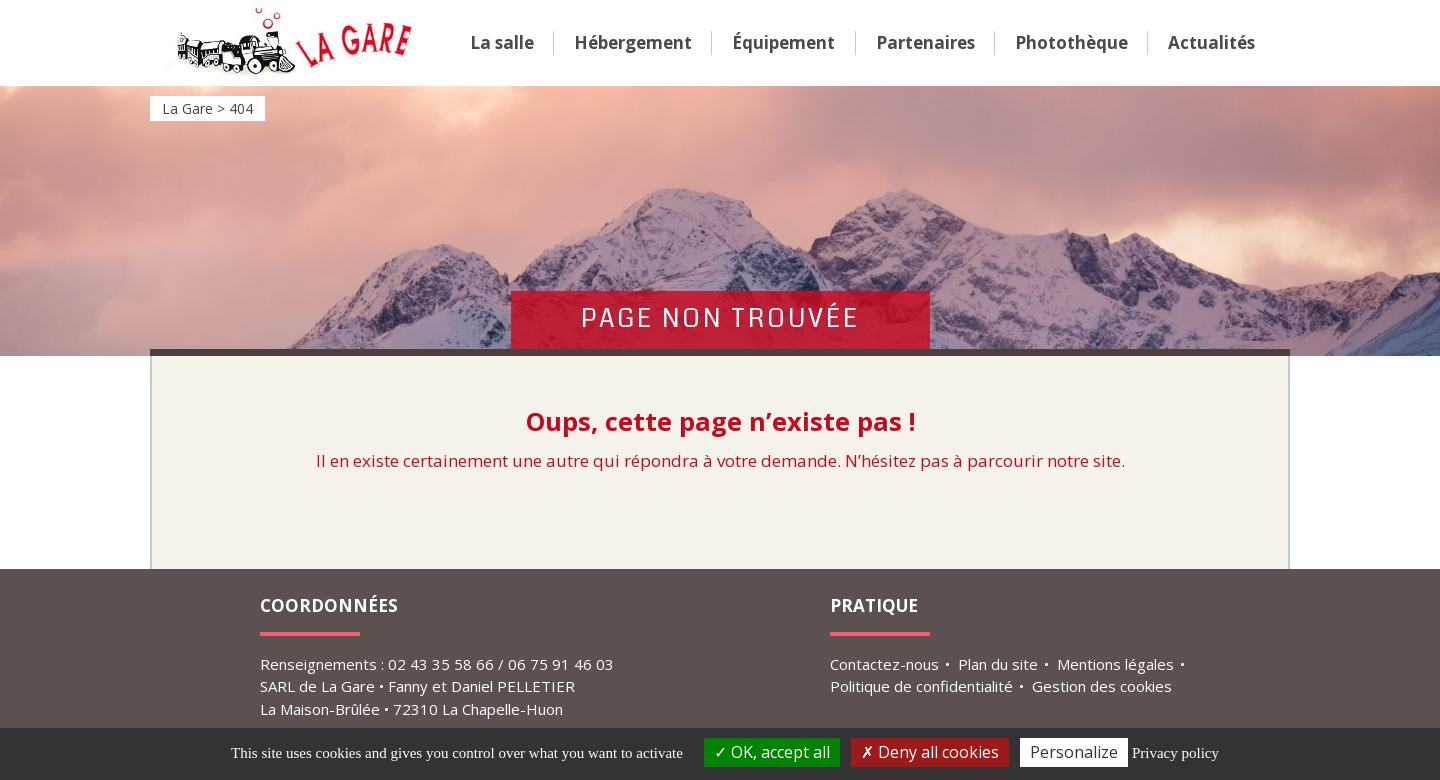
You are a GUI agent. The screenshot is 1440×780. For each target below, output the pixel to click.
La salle (502, 42)
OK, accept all (772, 752)
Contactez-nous (884, 664)
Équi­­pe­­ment (783, 42)
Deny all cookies (930, 752)
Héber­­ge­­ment (633, 42)
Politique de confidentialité (921, 686)
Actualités (1211, 42)
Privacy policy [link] (1175, 753)
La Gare (292, 43)
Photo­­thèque (1071, 42)
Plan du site (998, 664)
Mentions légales (1115, 664)
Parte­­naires (925, 42)
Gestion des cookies (1102, 686)
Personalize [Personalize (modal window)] (1074, 752)
